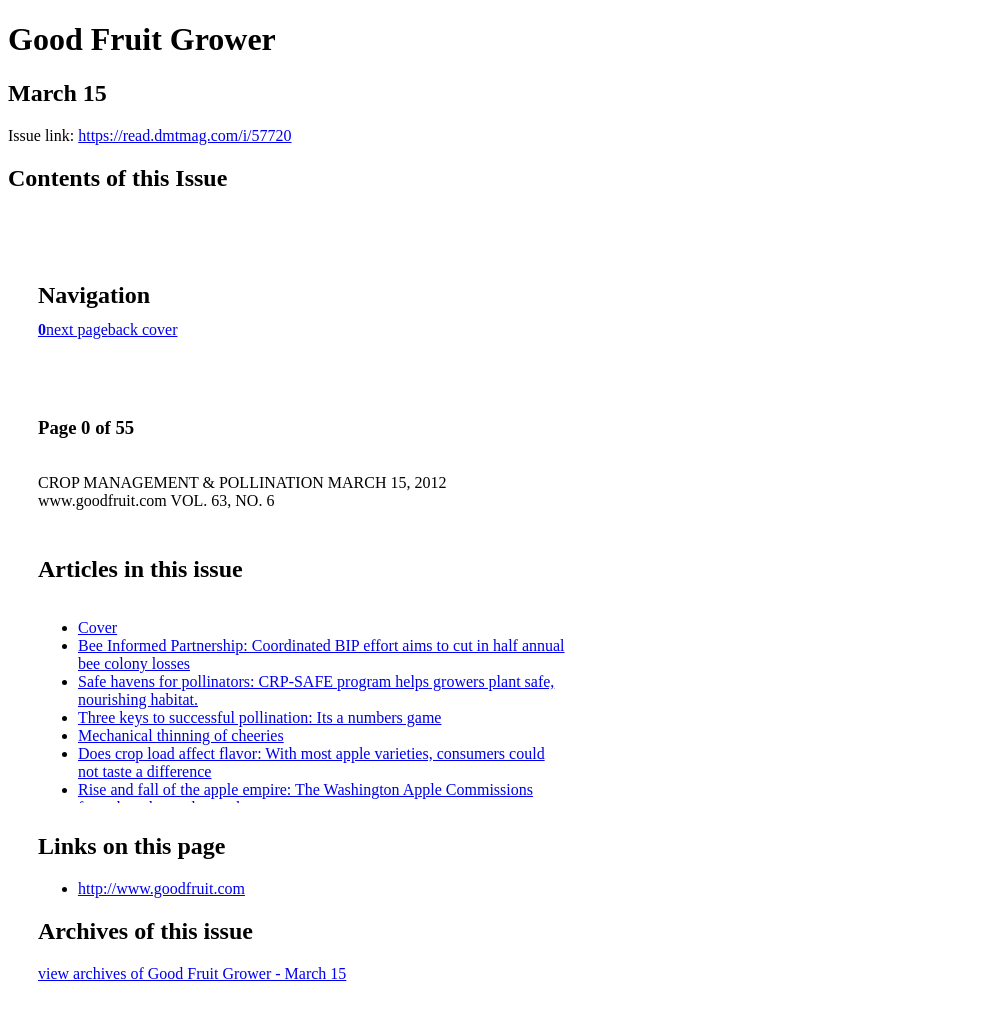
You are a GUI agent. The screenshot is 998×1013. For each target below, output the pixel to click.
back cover (143, 329)
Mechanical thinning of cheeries (181, 735)
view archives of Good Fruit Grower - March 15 (192, 973)
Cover (97, 627)
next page (77, 329)
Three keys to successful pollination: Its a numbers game (259, 717)
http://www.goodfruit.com (161, 888)
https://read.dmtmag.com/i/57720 (184, 135)
